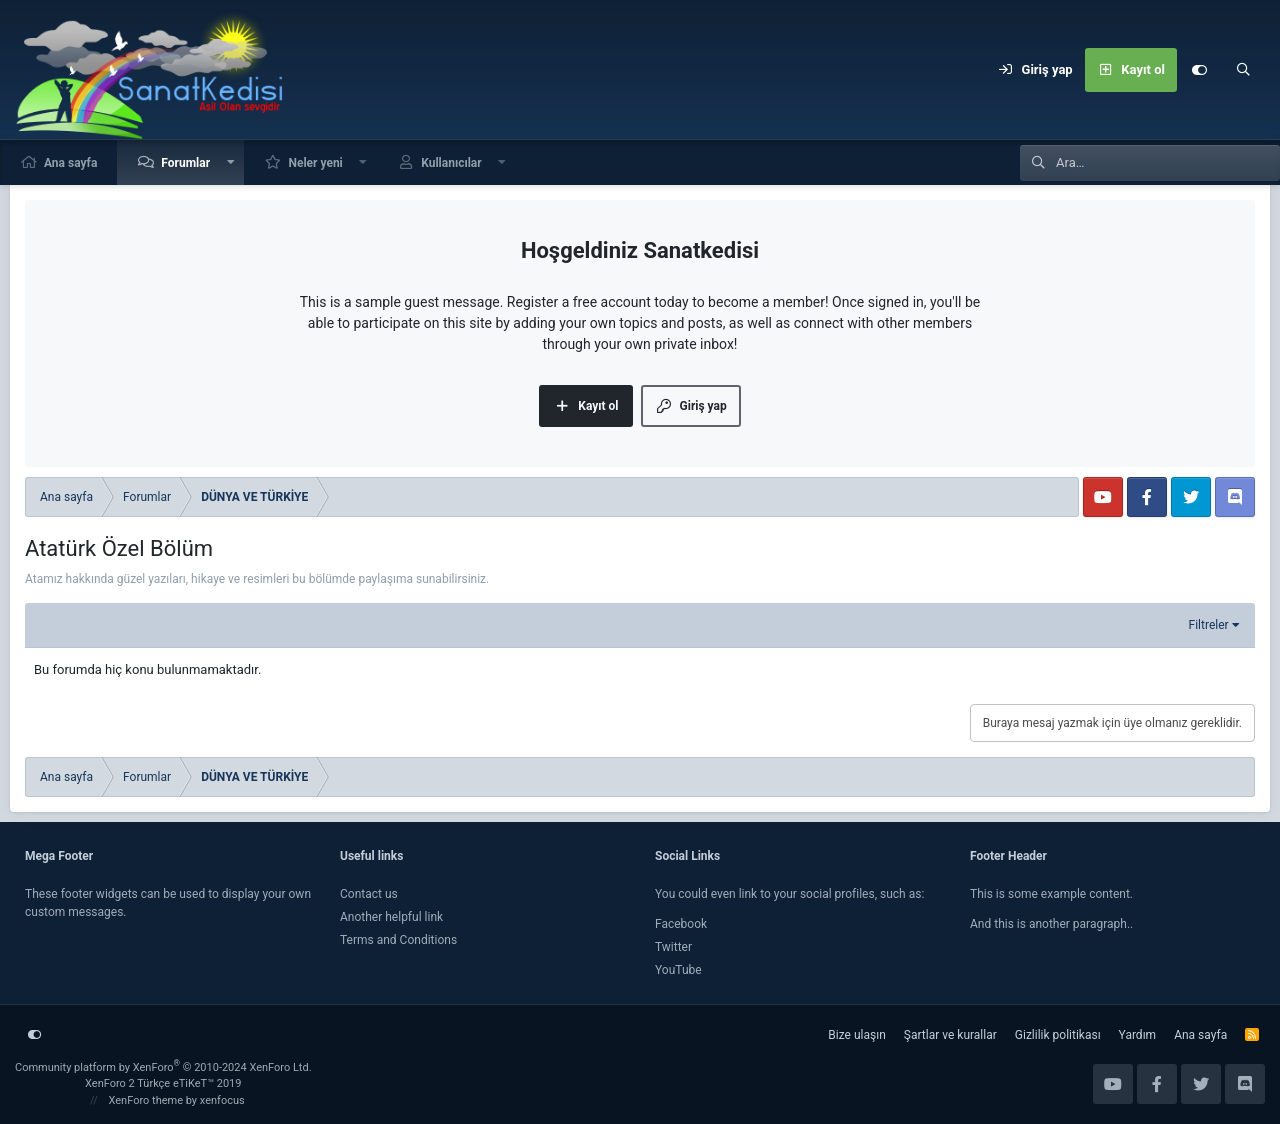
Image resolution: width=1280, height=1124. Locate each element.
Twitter (673, 947)
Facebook (681, 924)
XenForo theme (146, 1100)
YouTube (678, 970)
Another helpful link (391, 917)
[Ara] (1243, 70)
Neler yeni (315, 163)
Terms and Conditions (398, 940)
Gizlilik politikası (1058, 1035)
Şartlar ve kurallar (950, 1035)
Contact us (369, 894)
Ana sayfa (70, 163)
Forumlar (185, 163)
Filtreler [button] (1209, 625)
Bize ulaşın (856, 1035)
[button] (231, 162)
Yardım (1138, 1035)
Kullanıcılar (451, 163)
